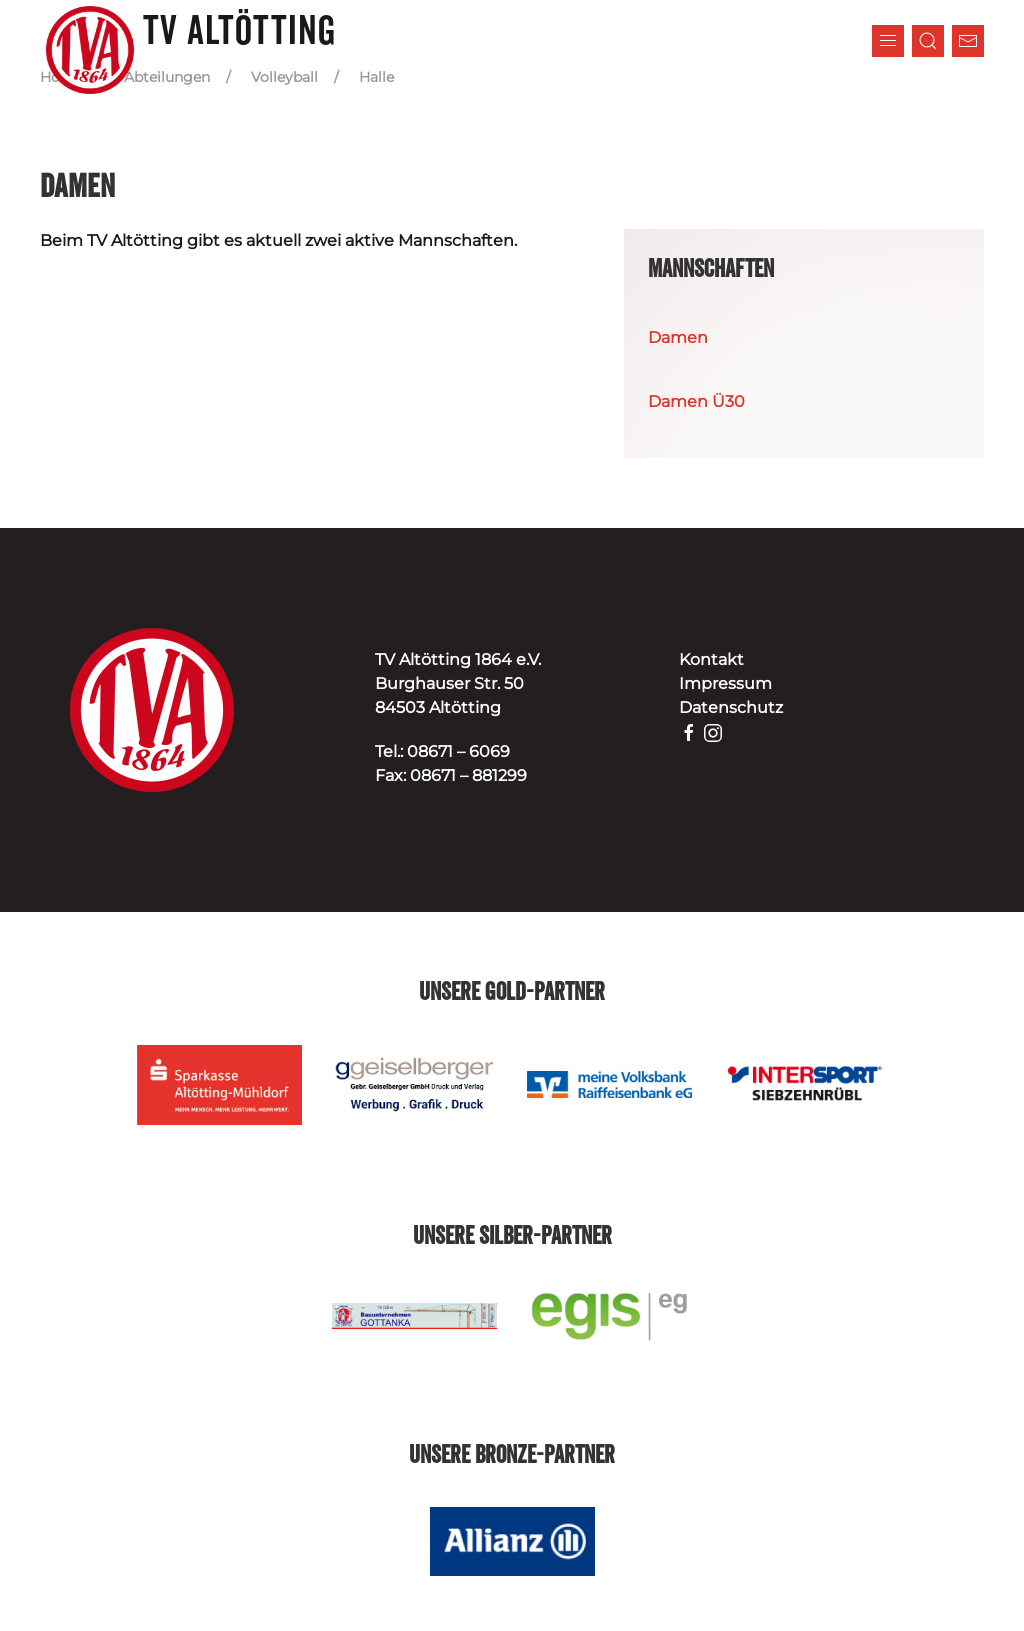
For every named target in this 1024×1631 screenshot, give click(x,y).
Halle (376, 77)
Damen (678, 337)
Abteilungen (167, 77)
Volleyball (284, 77)
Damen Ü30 (696, 401)
